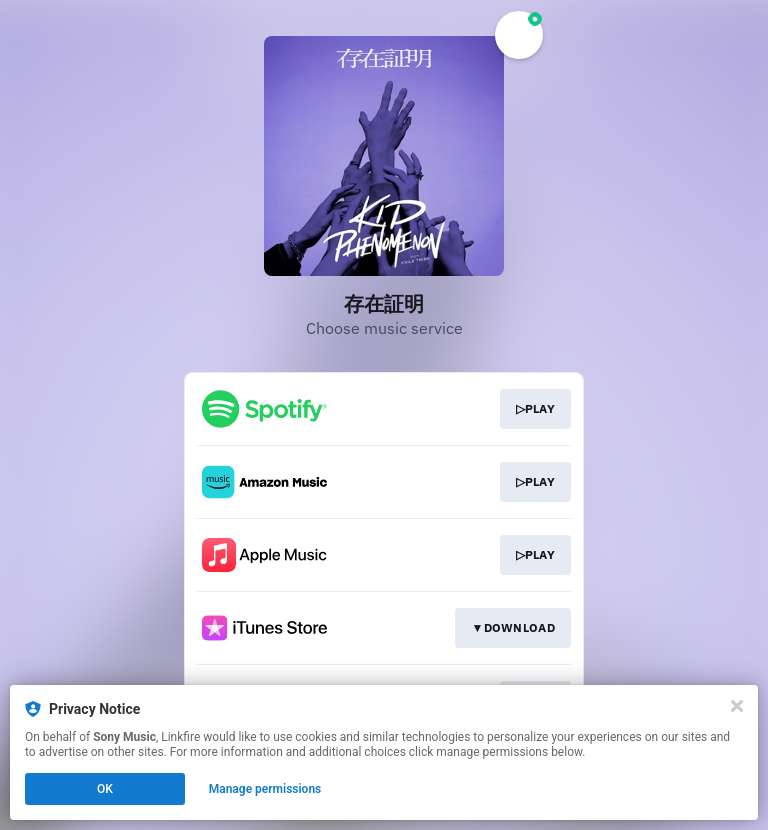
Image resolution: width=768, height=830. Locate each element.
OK (105, 789)
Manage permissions (265, 789)
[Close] (737, 706)
